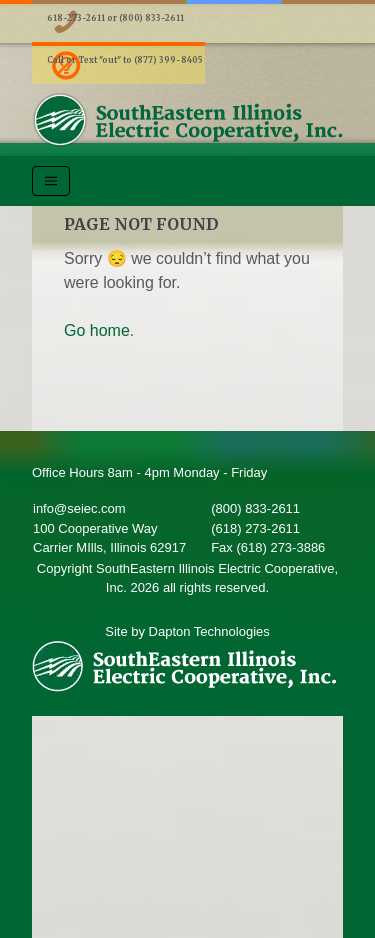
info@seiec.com (79, 508)
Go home (97, 330)
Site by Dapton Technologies (187, 631)
